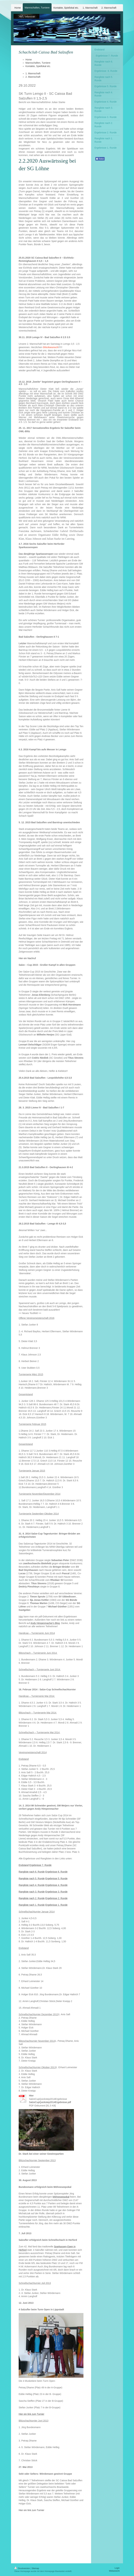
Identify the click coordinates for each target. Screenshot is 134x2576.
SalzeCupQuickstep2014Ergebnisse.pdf (50, 2102)
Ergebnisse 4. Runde (56, 1885)
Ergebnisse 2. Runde (56, 1898)
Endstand (24, 1865)
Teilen (100, 159)
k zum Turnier (37, 2414)
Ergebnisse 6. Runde (56, 1871)
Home (28, 59)
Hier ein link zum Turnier (31, 2510)
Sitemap (35, 2568)
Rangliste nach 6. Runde (32, 1871)
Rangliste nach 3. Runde (32, 1891)
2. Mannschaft (32, 76)
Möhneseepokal (61, 2196)
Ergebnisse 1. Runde (56, 1905)
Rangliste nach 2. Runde (32, 1898)
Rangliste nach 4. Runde (32, 1885)
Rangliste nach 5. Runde (32, 1878)
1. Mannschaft (32, 73)
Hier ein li (23, 2414)
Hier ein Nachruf (27, 958)
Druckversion (22, 2568)
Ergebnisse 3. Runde (56, 1891)
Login (117, 2568)
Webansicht (114, 2571)
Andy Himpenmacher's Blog (45, 1623)
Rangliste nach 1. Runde (32, 1905)
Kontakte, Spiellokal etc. (38, 66)
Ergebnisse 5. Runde (56, 1878)
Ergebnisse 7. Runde (40, 1865)
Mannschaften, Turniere (37, 62)
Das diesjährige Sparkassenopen (36, 553)
